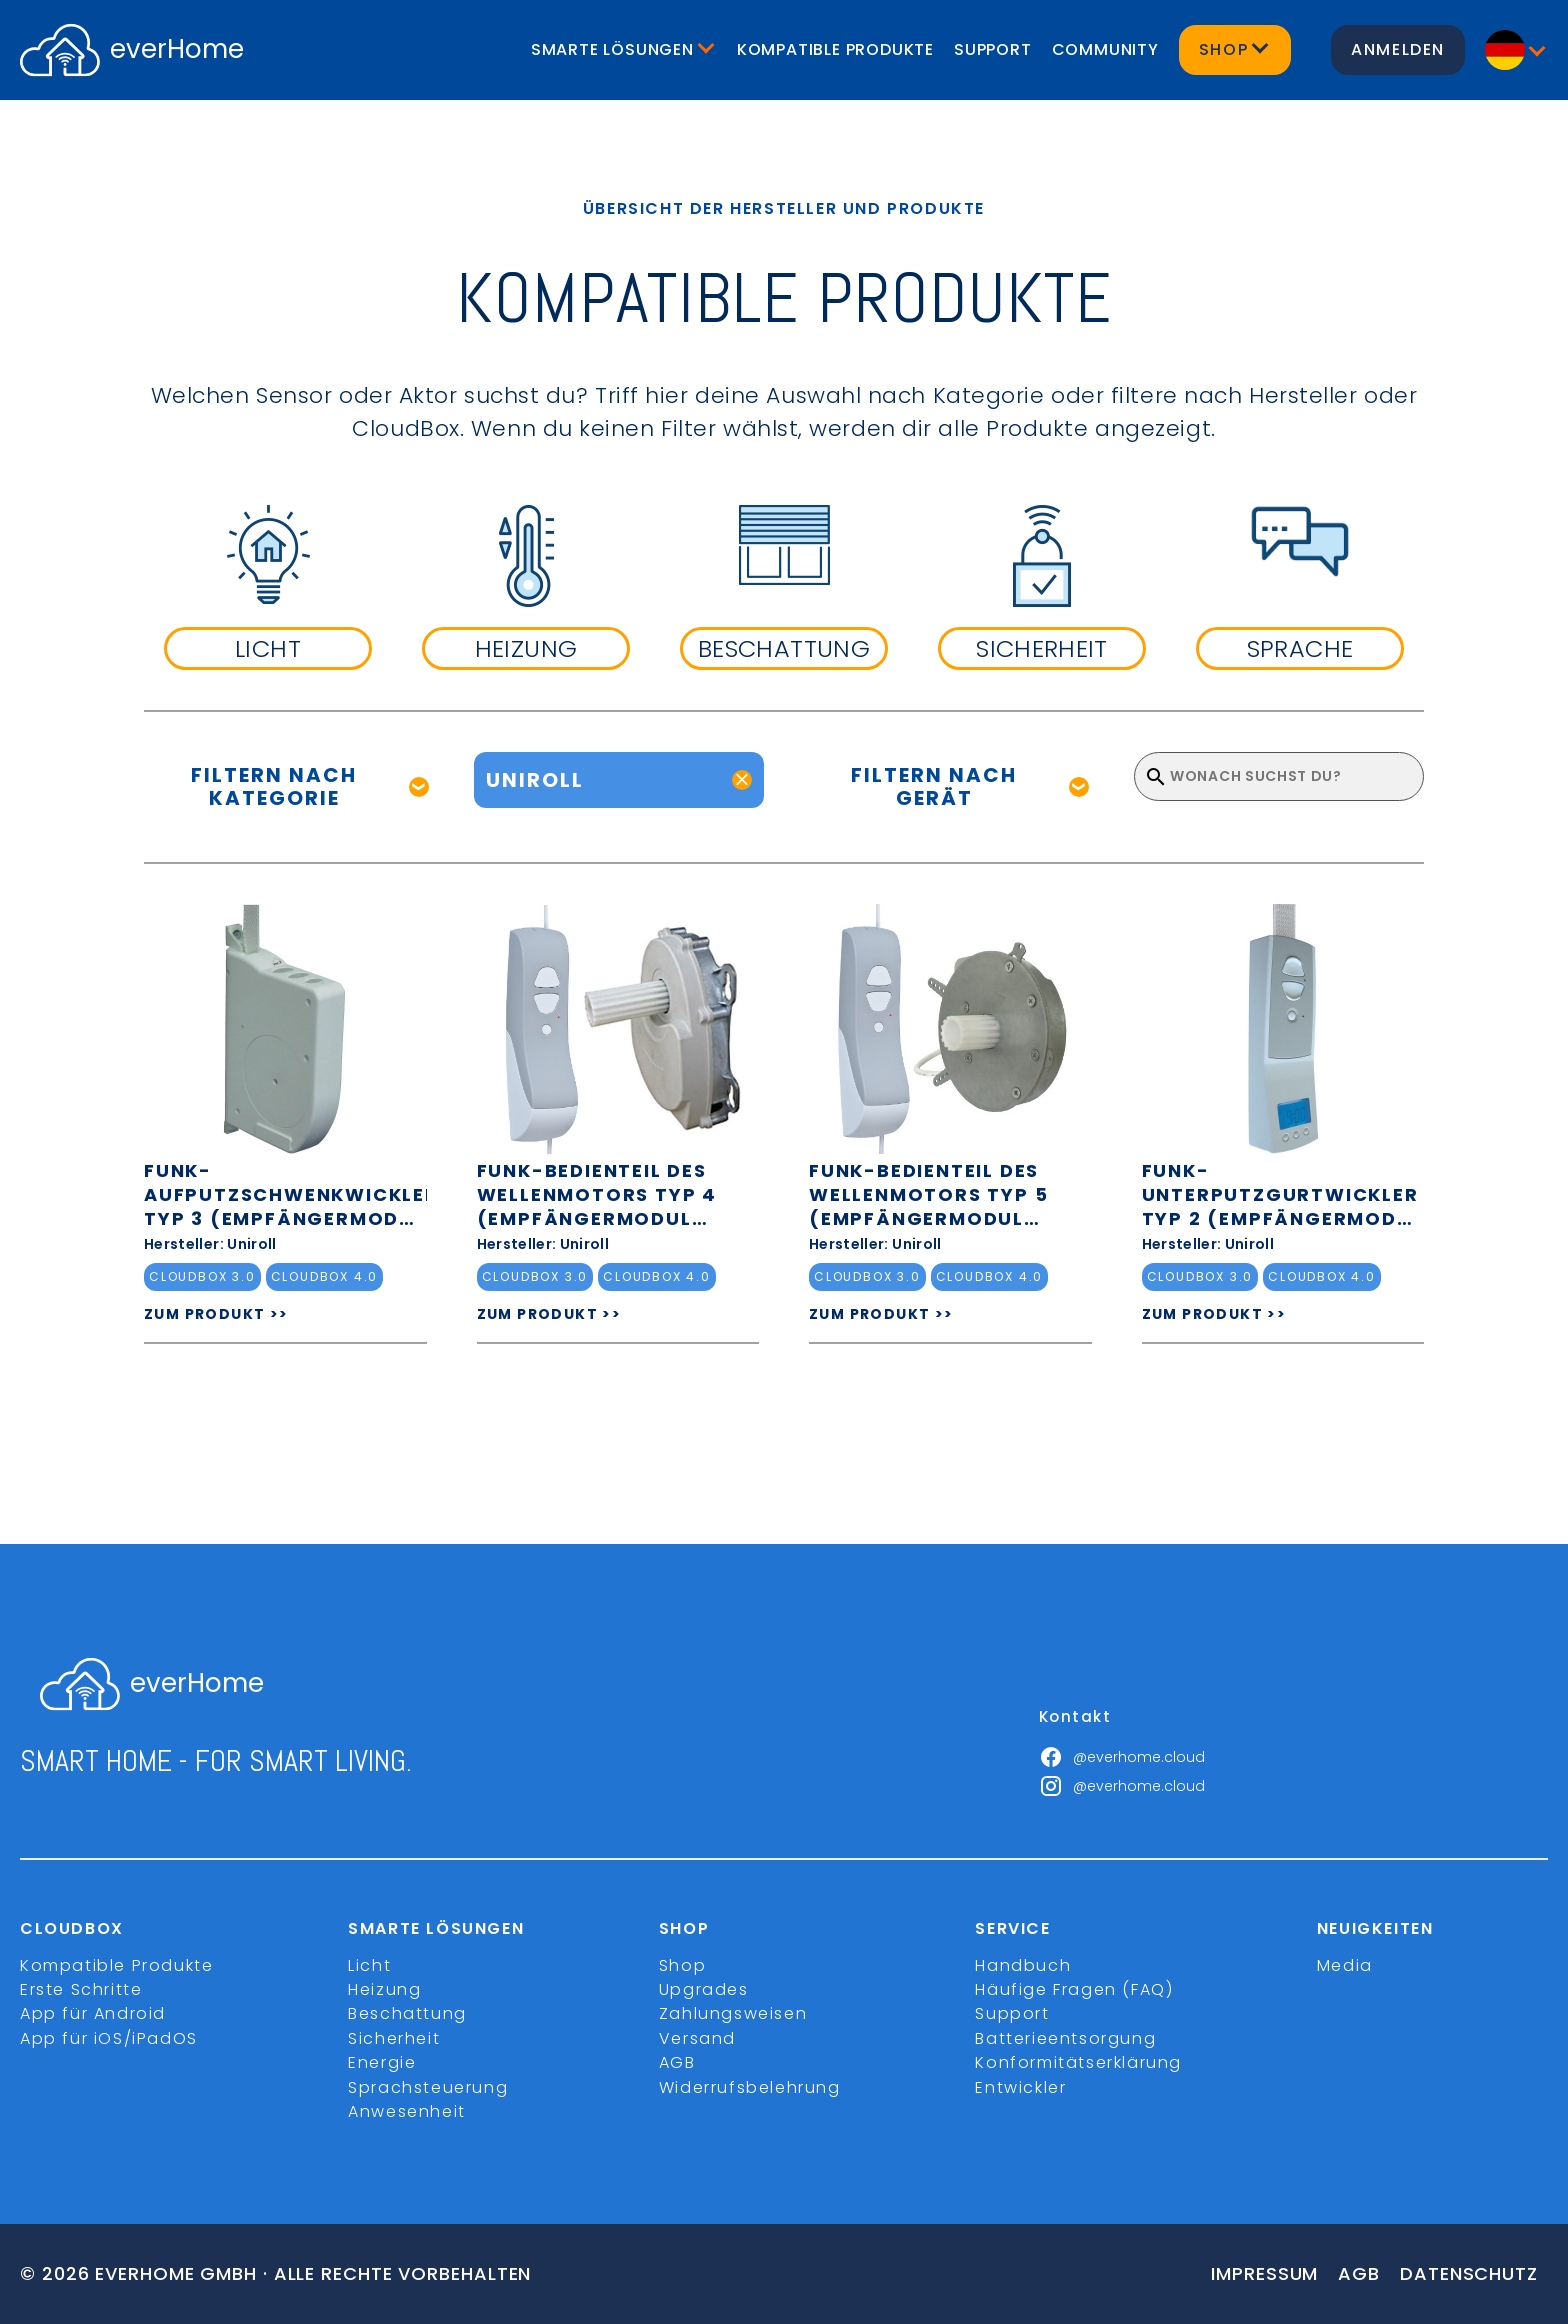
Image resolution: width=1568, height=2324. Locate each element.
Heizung (384, 1989)
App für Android (93, 2013)
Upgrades (704, 1989)
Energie (382, 2062)
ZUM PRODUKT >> (216, 1314)
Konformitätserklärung (1078, 2062)
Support (993, 49)
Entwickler (1020, 2087)
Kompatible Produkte (835, 49)
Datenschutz (1469, 2273)
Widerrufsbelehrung (750, 2087)
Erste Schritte (81, 1989)
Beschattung (407, 2013)
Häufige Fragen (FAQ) (1074, 1989)
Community (1105, 49)
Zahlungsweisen (733, 2013)
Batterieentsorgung (1065, 2038)
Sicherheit (394, 2038)
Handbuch (1023, 1965)
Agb (1359, 2273)
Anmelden (1398, 49)
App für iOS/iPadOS (109, 2038)
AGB (677, 2062)
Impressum (1264, 2273)
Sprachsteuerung (428, 2087)
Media (1345, 1965)
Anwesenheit (407, 2111)
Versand (697, 2038)
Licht (369, 1965)
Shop (682, 1965)
